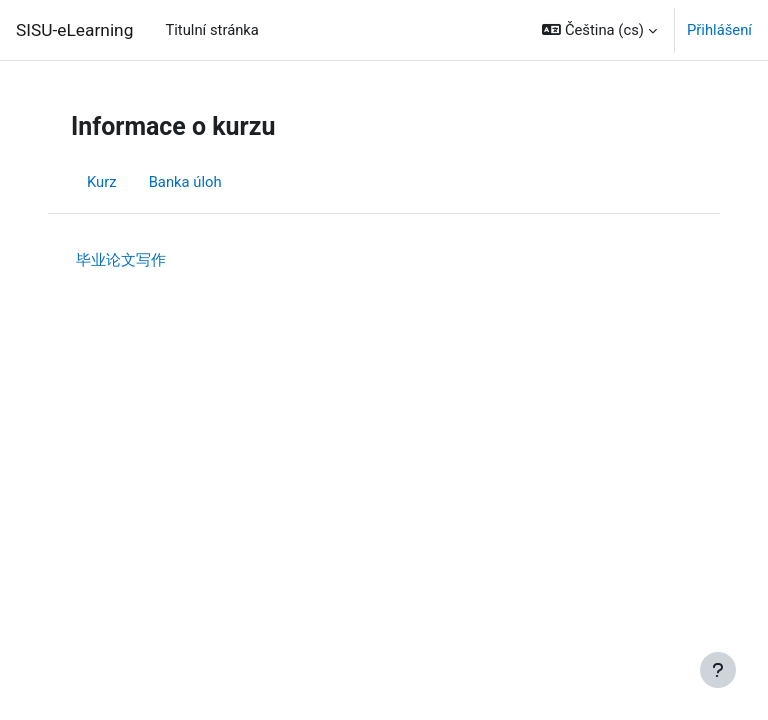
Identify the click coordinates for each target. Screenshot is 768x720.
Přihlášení (719, 30)
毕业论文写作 (121, 260)
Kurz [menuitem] (102, 182)
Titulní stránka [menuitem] (212, 30)
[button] (599, 30)
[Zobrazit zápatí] (718, 670)
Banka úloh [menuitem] (185, 182)
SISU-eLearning (74, 30)
